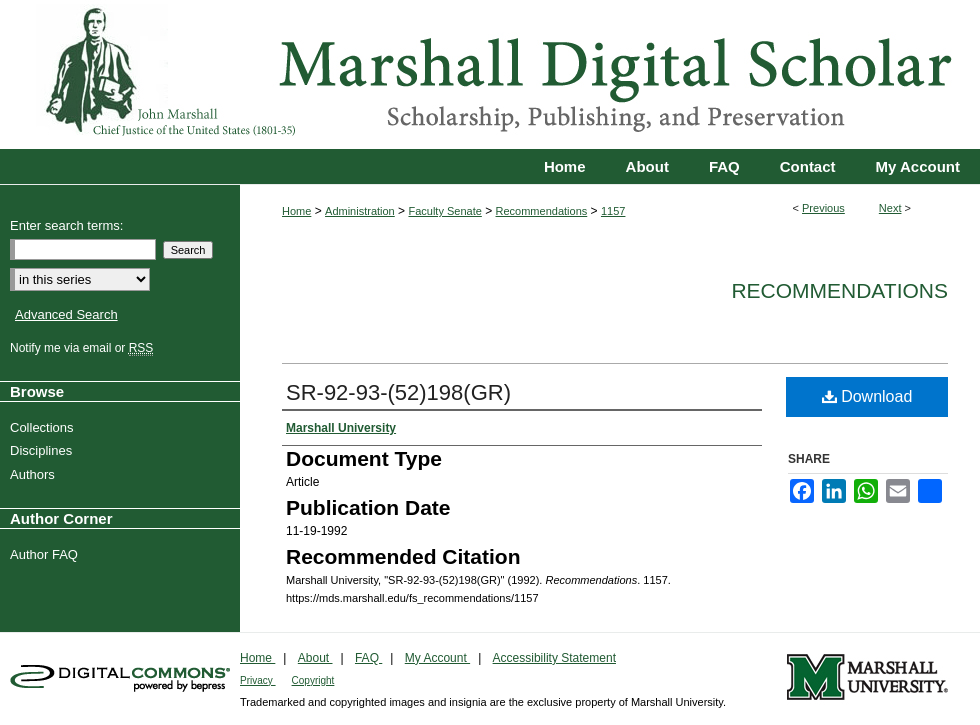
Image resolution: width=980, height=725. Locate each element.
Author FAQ (46, 554)
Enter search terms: (66, 225)
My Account (437, 658)
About (315, 658)
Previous (823, 208)
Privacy (258, 680)
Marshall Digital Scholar (490, 74)
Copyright (313, 680)
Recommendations (542, 211)
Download (867, 396)
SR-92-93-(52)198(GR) (398, 392)
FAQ (368, 658)
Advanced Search (66, 314)
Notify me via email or (84, 348)
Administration (360, 211)
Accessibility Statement (554, 658)
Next (890, 208)
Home (296, 211)
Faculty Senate (444, 211)
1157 (613, 211)
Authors (35, 474)
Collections (44, 427)
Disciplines (43, 450)
